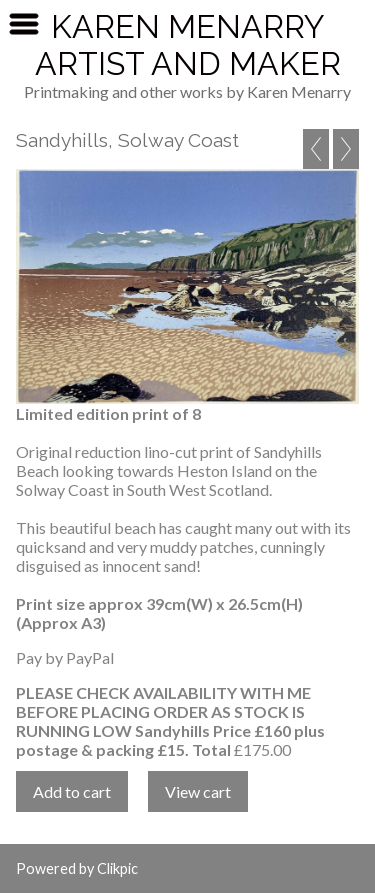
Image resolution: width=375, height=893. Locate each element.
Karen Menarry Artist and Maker (188, 45)
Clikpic (117, 868)
